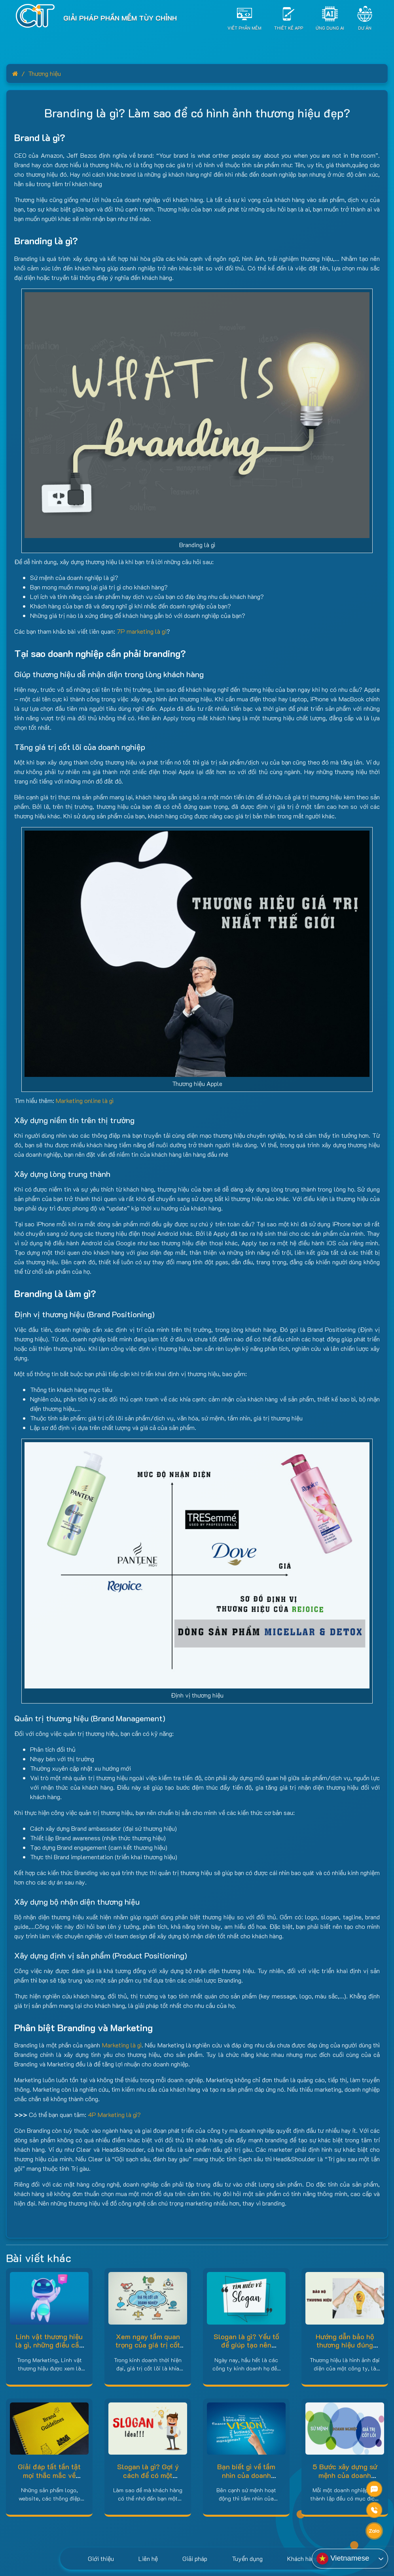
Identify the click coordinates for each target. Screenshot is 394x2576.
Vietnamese (342, 2559)
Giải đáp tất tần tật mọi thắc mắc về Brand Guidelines (49, 2475)
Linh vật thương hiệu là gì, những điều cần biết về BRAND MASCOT (49, 2349)
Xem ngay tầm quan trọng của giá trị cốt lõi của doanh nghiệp (148, 2345)
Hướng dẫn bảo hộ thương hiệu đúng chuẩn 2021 (345, 2345)
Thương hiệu (44, 73)
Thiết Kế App (288, 27)
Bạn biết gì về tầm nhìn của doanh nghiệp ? (246, 2475)
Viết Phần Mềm (244, 27)
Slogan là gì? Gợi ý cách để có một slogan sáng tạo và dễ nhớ (147, 2479)
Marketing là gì (122, 2045)
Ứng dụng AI (330, 27)
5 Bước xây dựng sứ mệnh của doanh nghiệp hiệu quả (345, 2475)
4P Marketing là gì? (114, 2114)
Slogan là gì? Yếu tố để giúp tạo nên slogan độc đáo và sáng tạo (246, 2349)
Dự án (364, 27)
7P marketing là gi (142, 631)
